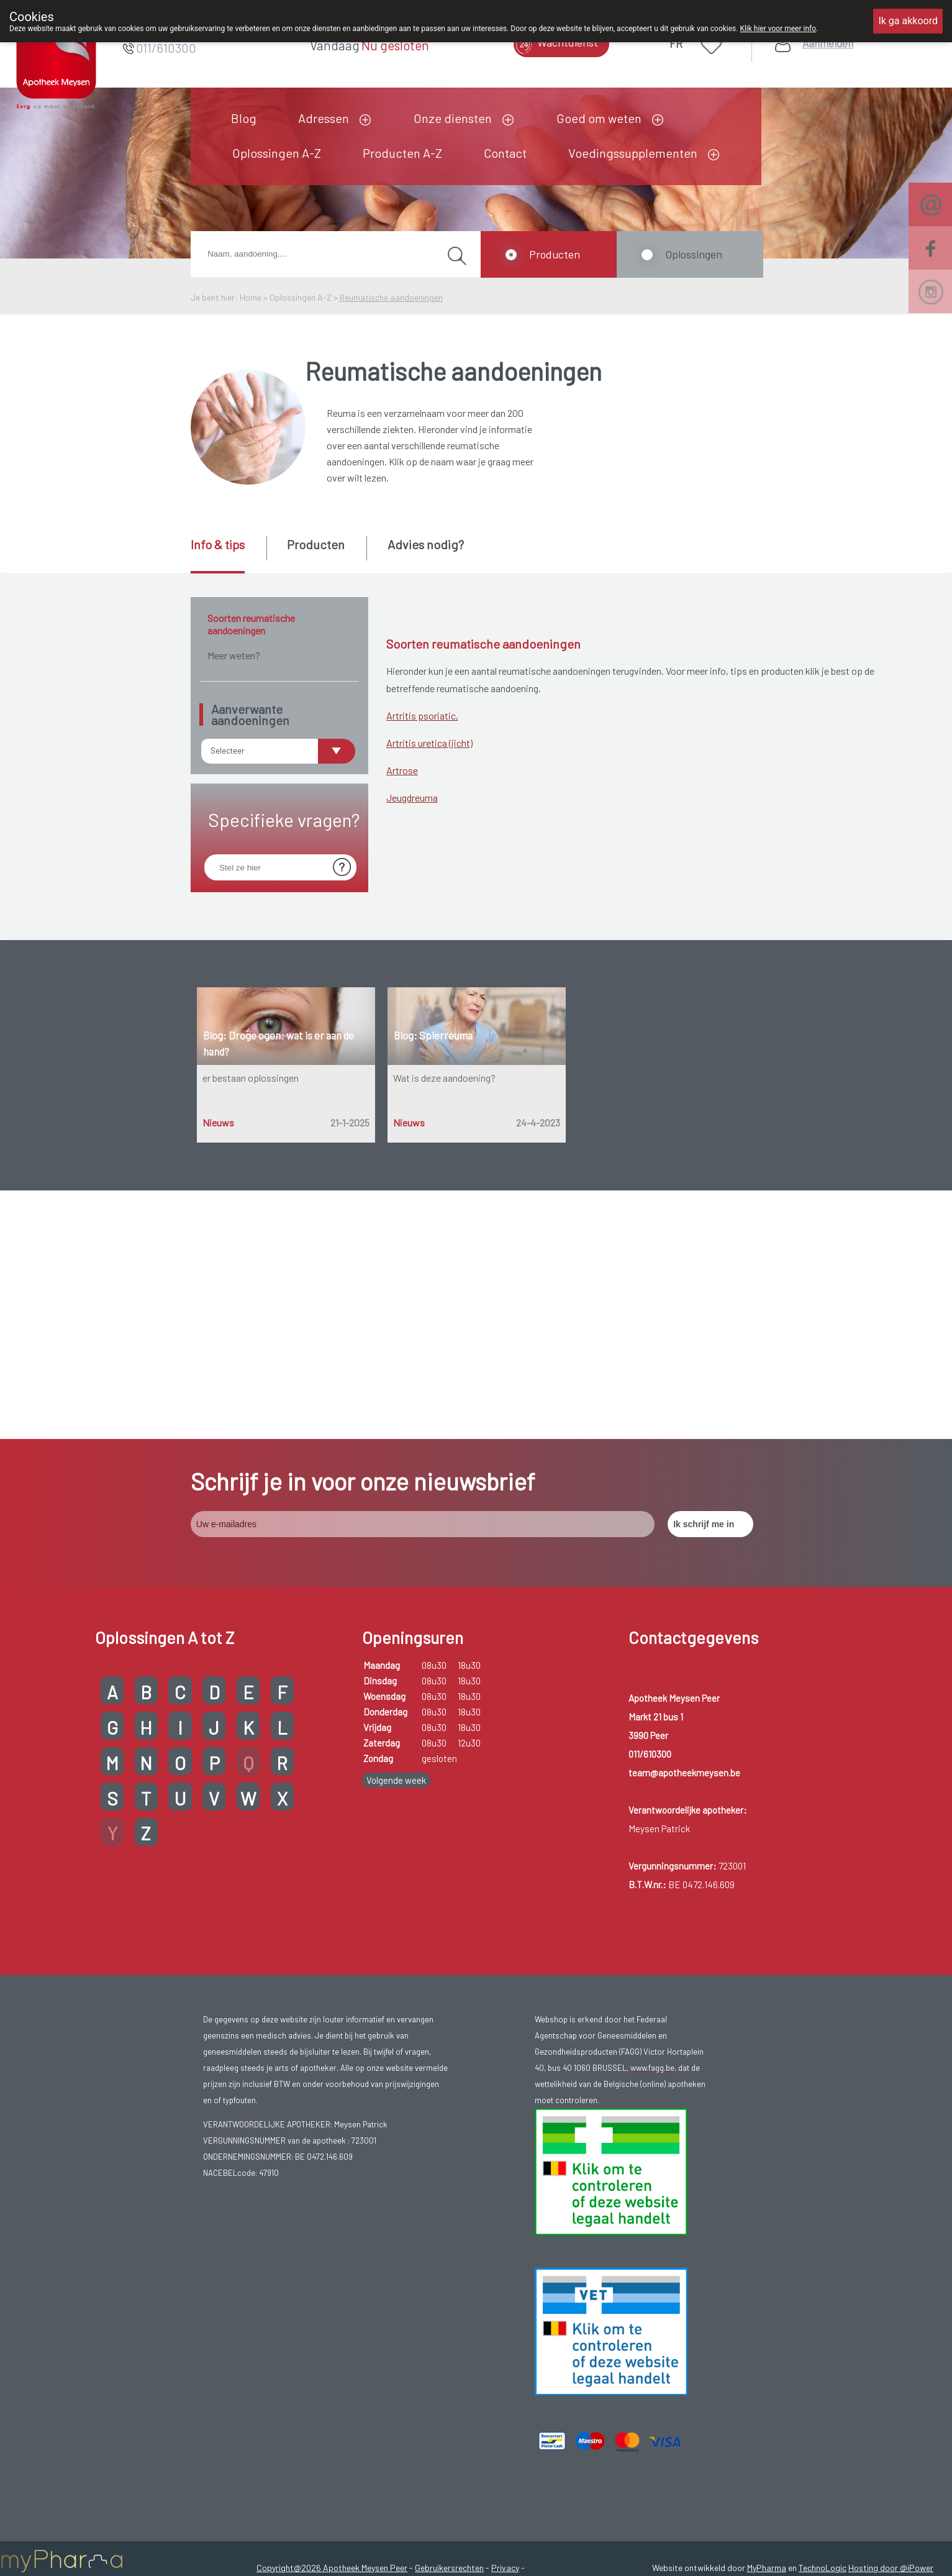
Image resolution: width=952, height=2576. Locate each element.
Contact (505, 152)
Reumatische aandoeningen (391, 297)
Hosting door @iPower (890, 2319)
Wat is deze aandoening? (443, 1078)
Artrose (402, 770)
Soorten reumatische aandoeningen (251, 624)
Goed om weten (598, 118)
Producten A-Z (402, 152)
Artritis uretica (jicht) (429, 743)
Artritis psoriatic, (422, 715)
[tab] (228, 554)
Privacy (505, 2319)
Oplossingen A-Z (276, 152)
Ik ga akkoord (908, 21)
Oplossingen (693, 254)
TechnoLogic (822, 2319)
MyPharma (766, 2319)
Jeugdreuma (412, 797)
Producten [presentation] (316, 544)
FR (675, 43)
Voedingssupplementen (632, 152)
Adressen (323, 118)
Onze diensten (453, 118)
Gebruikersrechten (449, 2319)
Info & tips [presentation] (218, 544)
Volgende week (396, 1531)
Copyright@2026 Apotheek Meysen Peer (331, 2319)
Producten (554, 254)
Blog (243, 118)
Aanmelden (827, 43)
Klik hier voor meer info (778, 28)
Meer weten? (233, 655)
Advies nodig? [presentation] (426, 544)
